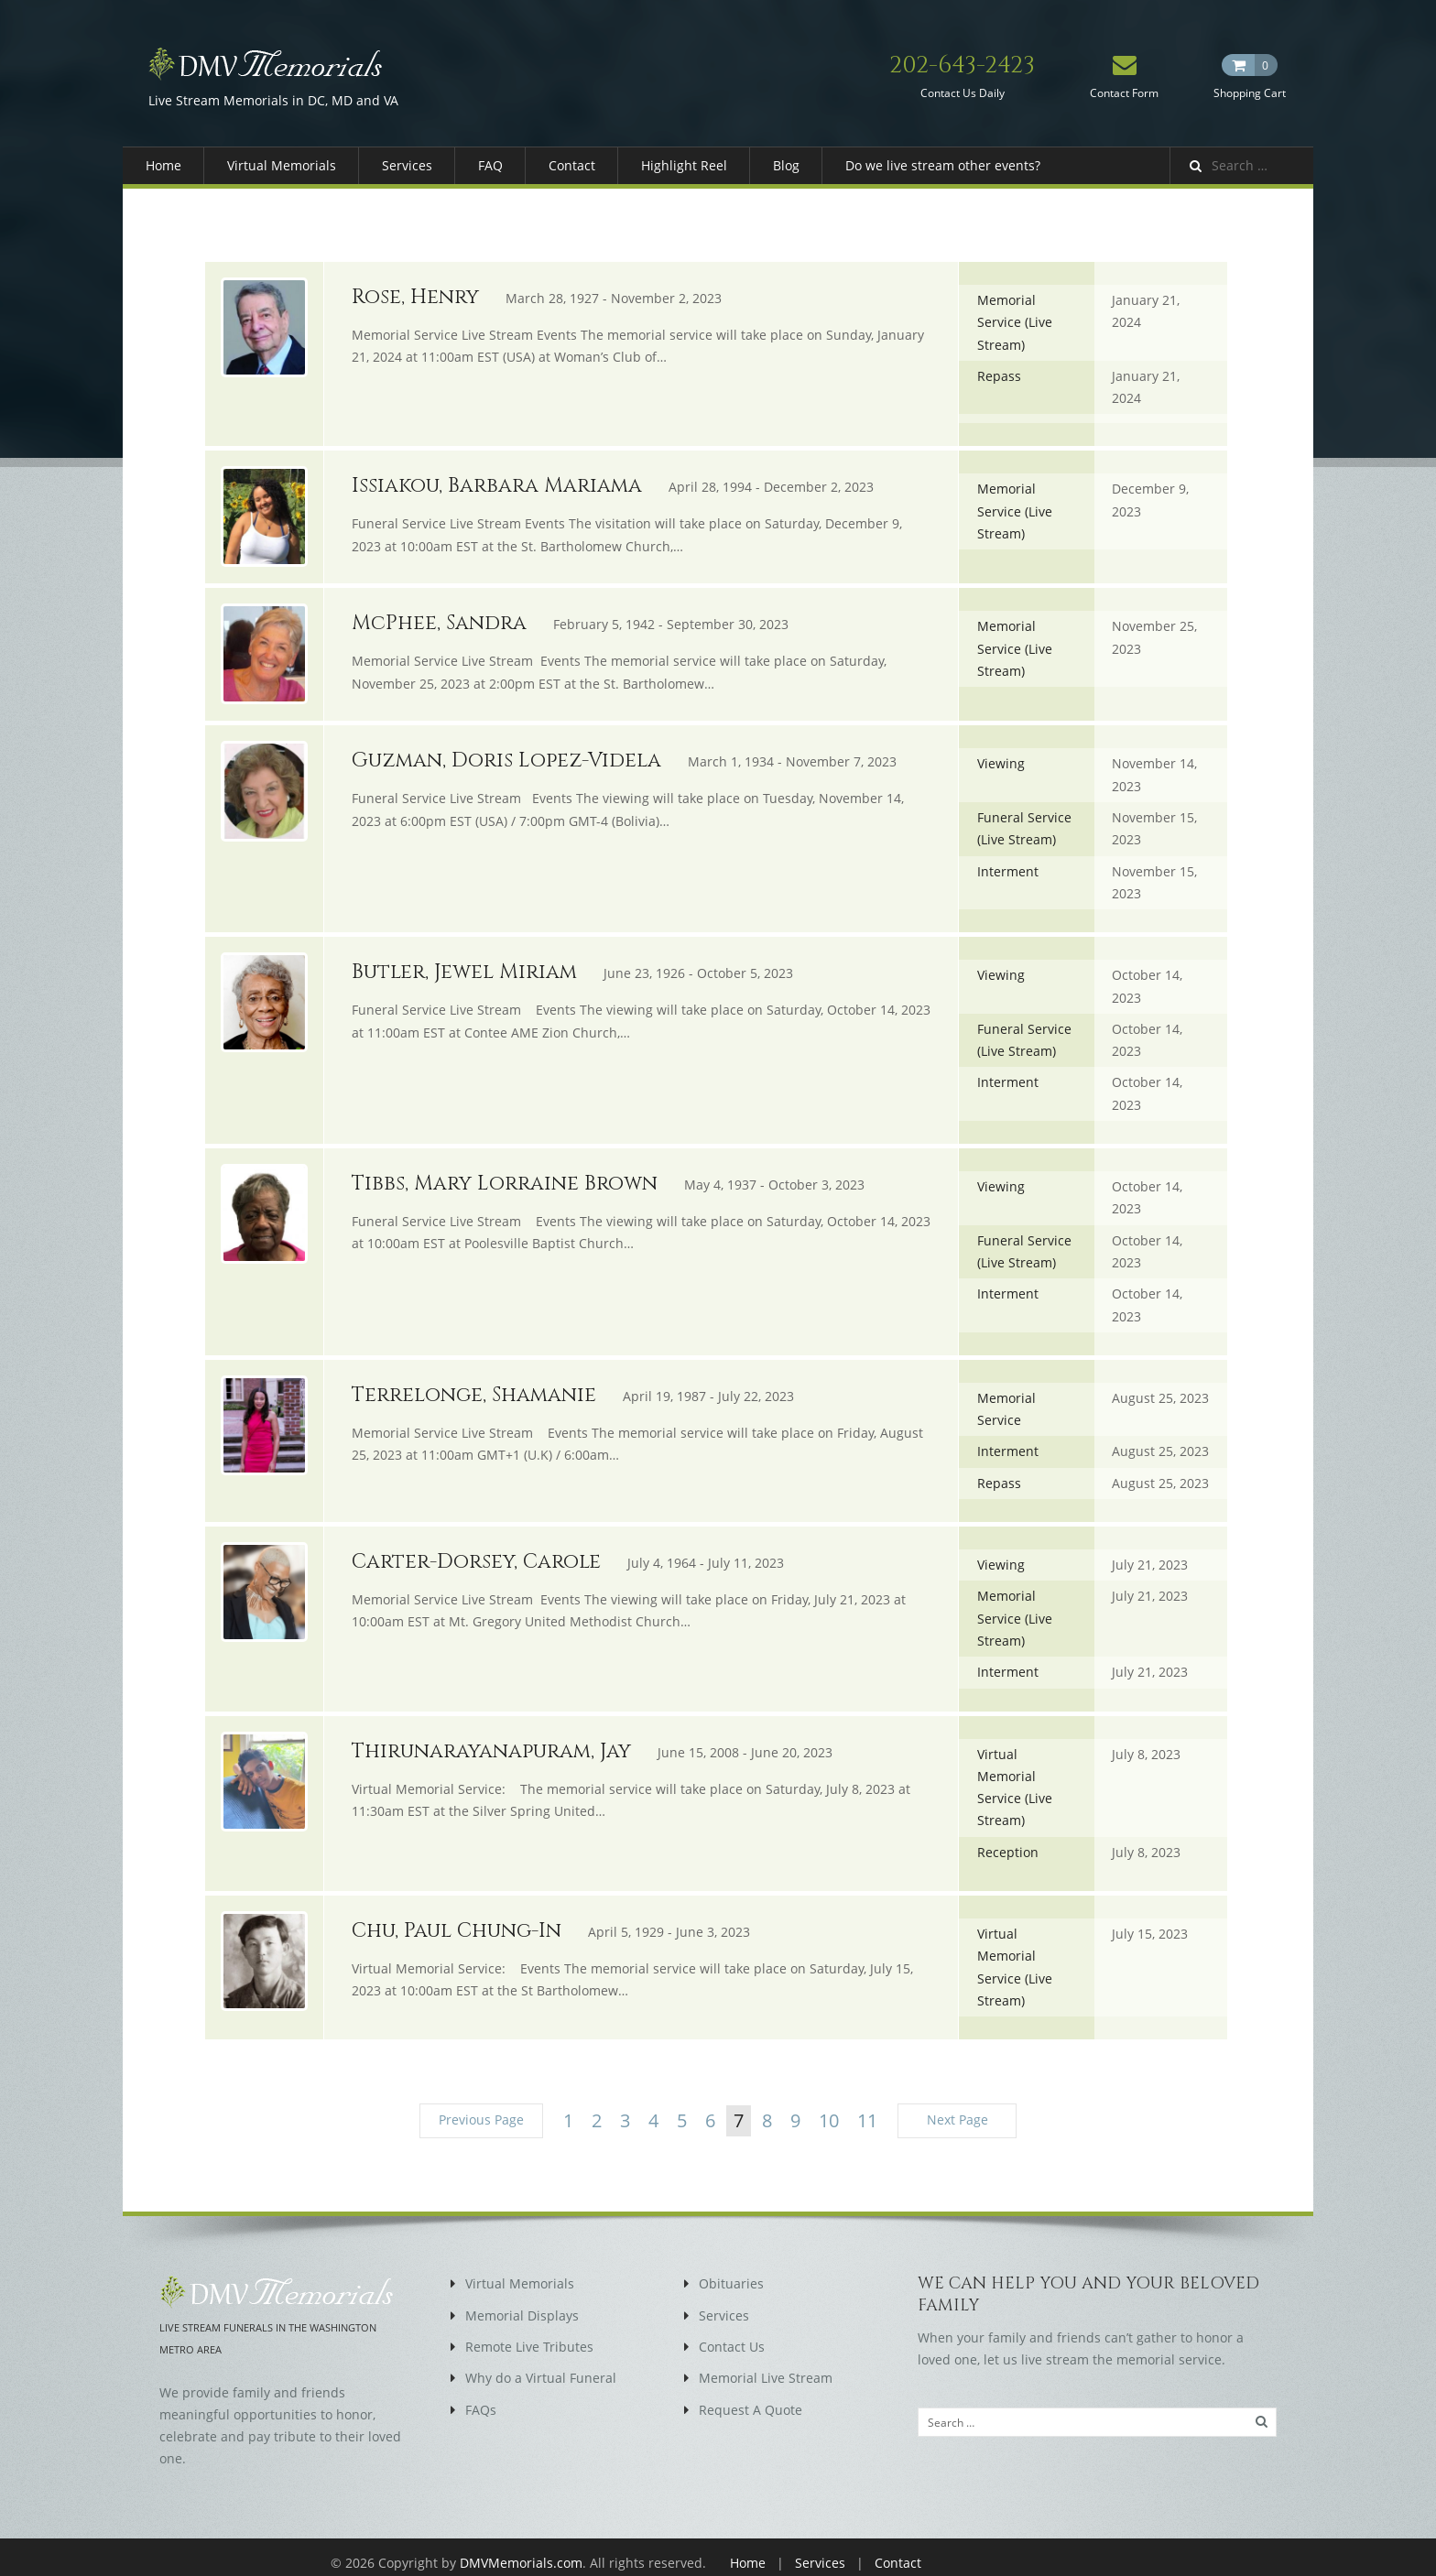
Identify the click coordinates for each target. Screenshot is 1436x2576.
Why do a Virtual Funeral (540, 2366)
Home (163, 165)
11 (867, 2109)
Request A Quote (750, 2397)
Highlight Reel (684, 165)
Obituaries (731, 2272)
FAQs (480, 2397)
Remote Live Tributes (529, 2334)
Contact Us (732, 2334)
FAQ (490, 165)
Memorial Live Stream (765, 2366)
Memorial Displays (522, 2303)
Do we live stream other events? (942, 165)
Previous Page (481, 2108)
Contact (572, 165)
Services (407, 165)
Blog (786, 165)
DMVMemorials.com (521, 2551)
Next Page (957, 2108)
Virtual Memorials (281, 165)
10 (829, 2109)
